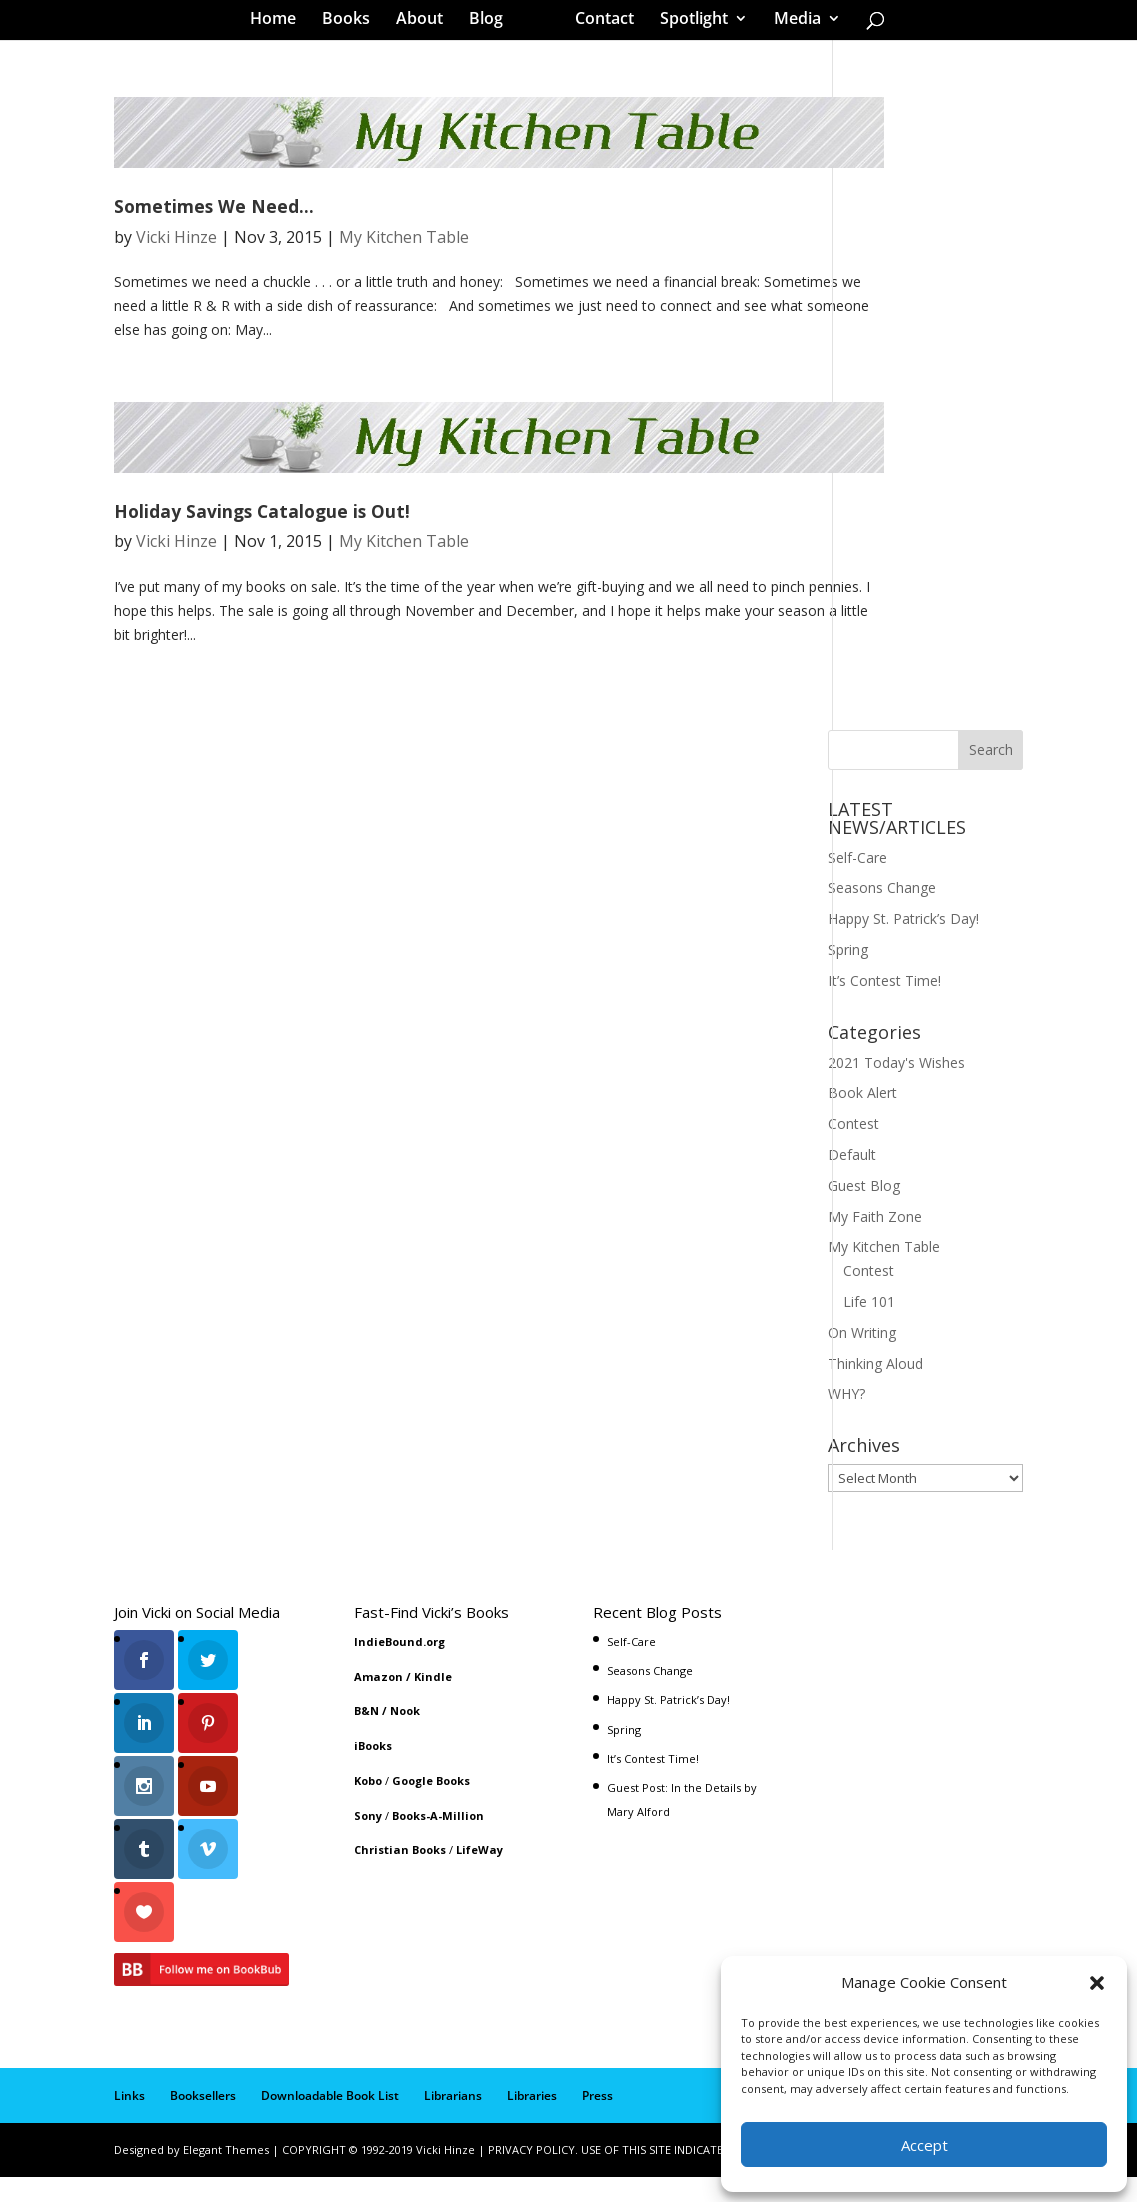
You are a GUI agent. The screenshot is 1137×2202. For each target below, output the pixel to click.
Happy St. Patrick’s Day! (903, 959)
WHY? (846, 1434)
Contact (597, 24)
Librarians (453, 2120)
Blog (493, 24)
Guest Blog (864, 1226)
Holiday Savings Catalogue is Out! (262, 552)
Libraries (532, 2120)
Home (280, 24)
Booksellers (203, 2120)
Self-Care (857, 898)
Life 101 (869, 1342)
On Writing (862, 1373)
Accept (924, 2145)
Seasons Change (882, 928)
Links (129, 2120)
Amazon (378, 1717)
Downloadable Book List (330, 2120)
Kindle (433, 1717)
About (426, 24)
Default (852, 1195)
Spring (848, 990)
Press (597, 2120)
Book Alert (862, 1133)
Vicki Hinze (176, 278)
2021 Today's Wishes (896, 1103)
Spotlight (687, 24)
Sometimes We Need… (214, 247)
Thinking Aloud (875, 1404)
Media (790, 24)
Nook (405, 1751)
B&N (366, 1751)
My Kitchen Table (404, 278)
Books (353, 24)
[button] (1097, 1983)
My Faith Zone (875, 1257)
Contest (853, 1164)
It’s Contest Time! (884, 1021)
